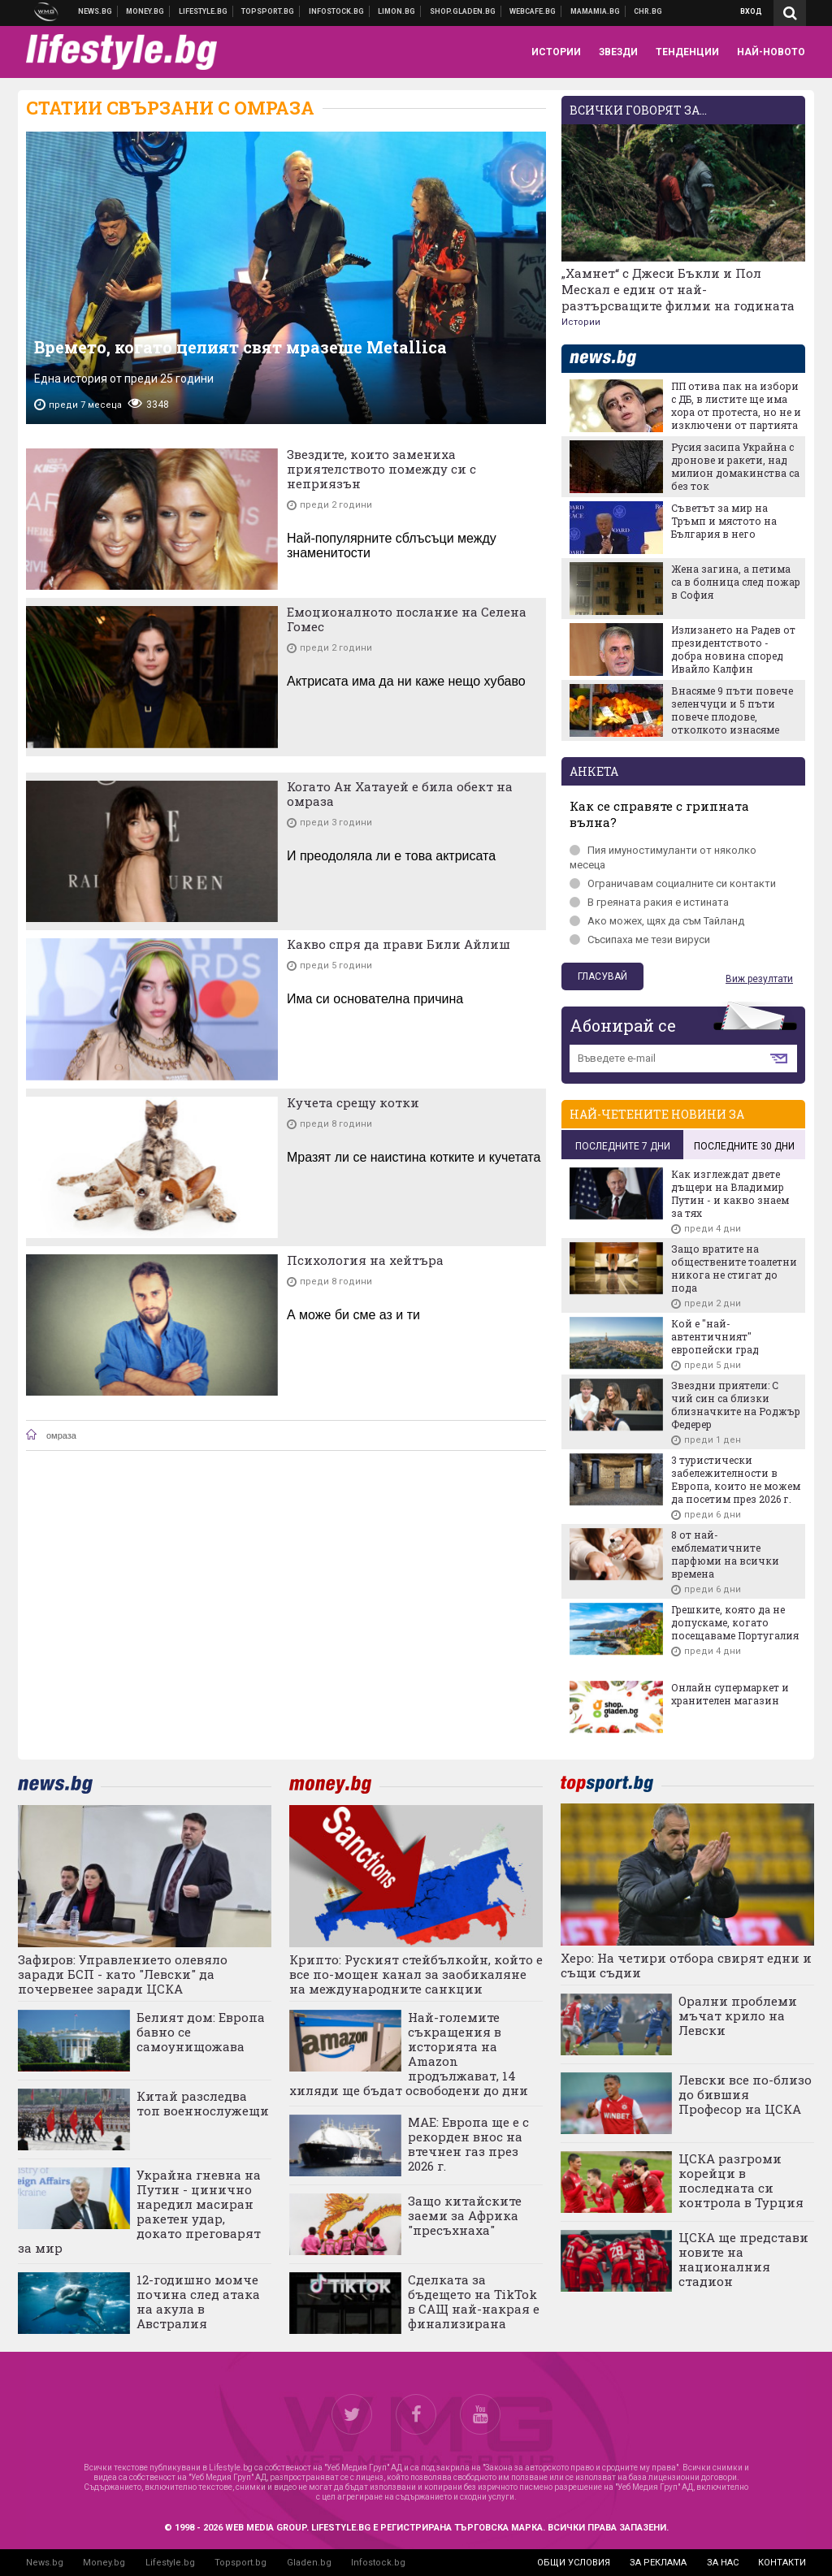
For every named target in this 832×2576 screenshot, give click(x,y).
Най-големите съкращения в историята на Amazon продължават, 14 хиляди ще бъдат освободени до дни (408, 2054)
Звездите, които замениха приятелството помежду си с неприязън (381, 469)
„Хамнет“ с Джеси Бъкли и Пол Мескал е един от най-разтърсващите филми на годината (678, 289)
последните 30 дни (744, 1146)
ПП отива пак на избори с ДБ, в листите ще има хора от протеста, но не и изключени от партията (736, 405)
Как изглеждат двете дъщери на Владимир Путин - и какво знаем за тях (730, 1193)
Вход (751, 11)
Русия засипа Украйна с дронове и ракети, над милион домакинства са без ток (735, 466)
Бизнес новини (145, 11)
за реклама (658, 2562)
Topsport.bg (240, 2562)
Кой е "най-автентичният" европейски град (715, 1336)
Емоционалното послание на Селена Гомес (406, 619)
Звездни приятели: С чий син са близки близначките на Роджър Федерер (735, 1405)
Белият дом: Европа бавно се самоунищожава (200, 2032)
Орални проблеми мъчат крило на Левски (737, 2015)
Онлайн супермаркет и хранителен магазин (730, 1694)
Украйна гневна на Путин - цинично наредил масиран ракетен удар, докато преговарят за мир (139, 2211)
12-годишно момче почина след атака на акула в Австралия (198, 2301)
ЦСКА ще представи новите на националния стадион (743, 2259)
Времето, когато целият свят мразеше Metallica (240, 346)
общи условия (573, 2562)
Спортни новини (268, 11)
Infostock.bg (378, 2562)
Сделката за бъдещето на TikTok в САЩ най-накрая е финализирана (474, 2301)
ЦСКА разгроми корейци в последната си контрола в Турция (741, 2180)
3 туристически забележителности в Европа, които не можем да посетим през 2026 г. (735, 1479)
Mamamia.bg (596, 11)
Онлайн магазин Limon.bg (397, 11)
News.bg (44, 2562)
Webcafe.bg (533, 11)
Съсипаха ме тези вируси (640, 939)
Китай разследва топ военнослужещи (202, 2103)
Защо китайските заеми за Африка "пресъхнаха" (465, 2215)
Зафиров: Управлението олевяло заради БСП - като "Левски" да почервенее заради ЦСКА (123, 1974)
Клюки (203, 11)
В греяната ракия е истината (649, 902)
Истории (580, 322)
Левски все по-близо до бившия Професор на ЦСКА (745, 2094)
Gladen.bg (309, 2562)
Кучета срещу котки (353, 1102)
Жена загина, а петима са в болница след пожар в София (735, 581)
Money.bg (104, 2562)
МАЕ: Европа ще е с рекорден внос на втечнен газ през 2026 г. (468, 2144)
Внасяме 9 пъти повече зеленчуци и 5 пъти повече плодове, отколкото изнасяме (732, 710)
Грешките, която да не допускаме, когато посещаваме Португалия (735, 1622)
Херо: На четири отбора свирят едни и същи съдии (686, 1965)
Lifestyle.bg (170, 2562)
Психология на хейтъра (365, 1260)
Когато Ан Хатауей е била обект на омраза (400, 793)
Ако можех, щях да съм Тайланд (657, 921)
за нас (723, 2562)
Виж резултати (759, 979)
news (612, 358)
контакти (782, 2562)
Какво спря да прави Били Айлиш (398, 944)
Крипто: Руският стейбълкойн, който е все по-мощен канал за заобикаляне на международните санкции (416, 1974)
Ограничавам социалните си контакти (673, 883)
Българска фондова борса (337, 11)
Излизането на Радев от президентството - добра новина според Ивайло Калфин (733, 649)
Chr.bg (648, 11)
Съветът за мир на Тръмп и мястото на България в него (724, 520)
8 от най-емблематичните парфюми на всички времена (725, 1554)
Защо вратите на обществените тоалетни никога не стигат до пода (734, 1268)
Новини (95, 11)
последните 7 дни (622, 1146)
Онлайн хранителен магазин (463, 11)
